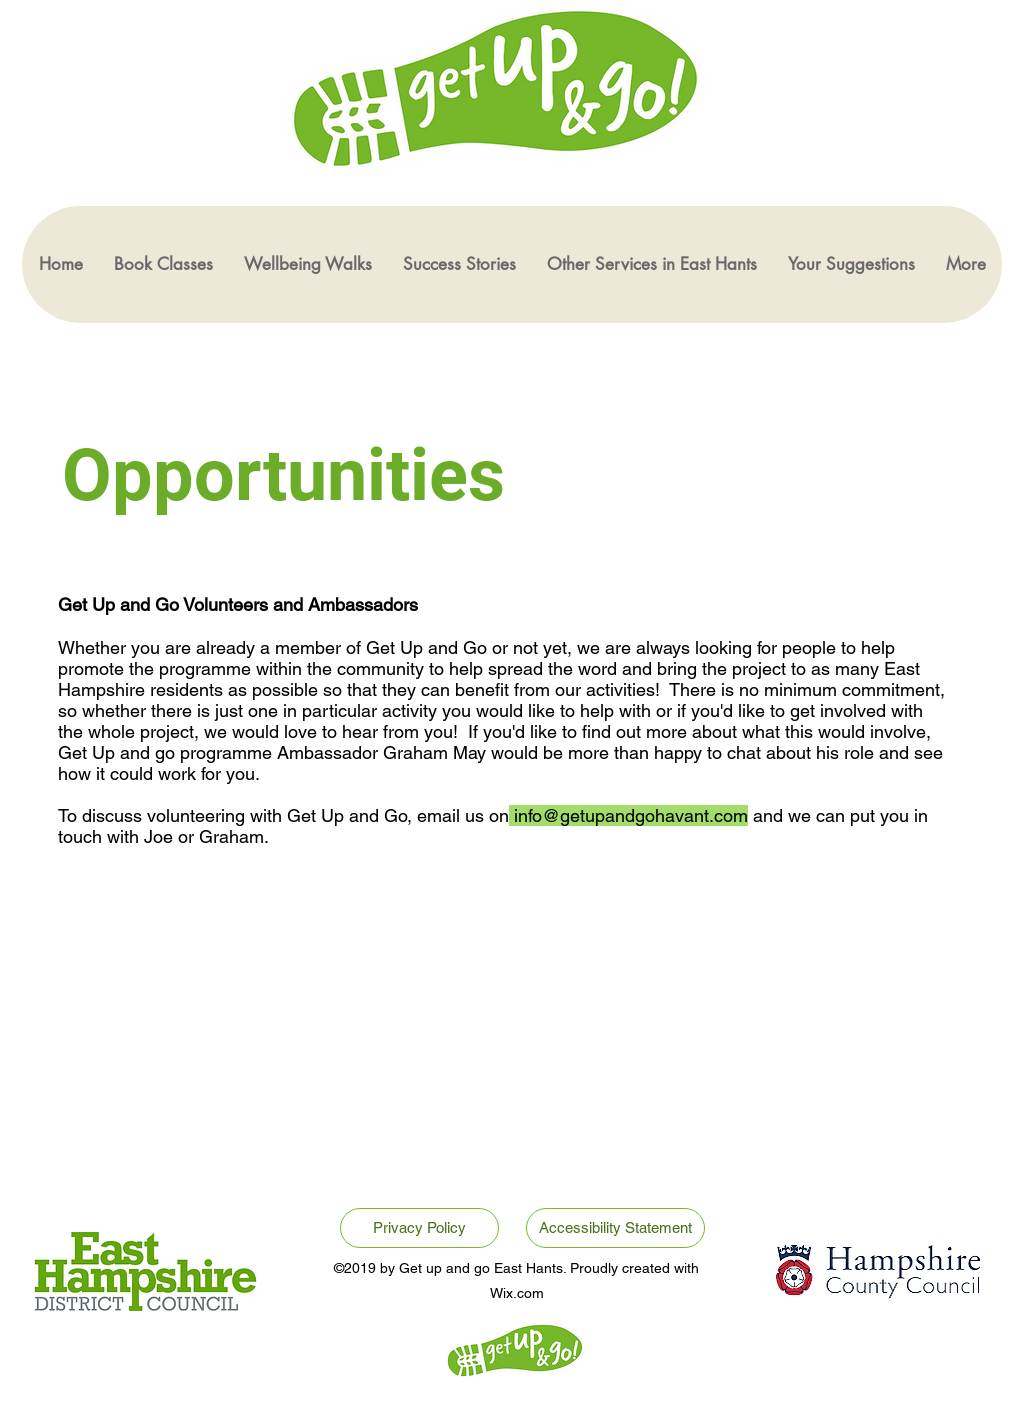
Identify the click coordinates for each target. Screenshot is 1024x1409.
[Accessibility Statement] (615, 1228)
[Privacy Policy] (419, 1228)
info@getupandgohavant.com (631, 815)
